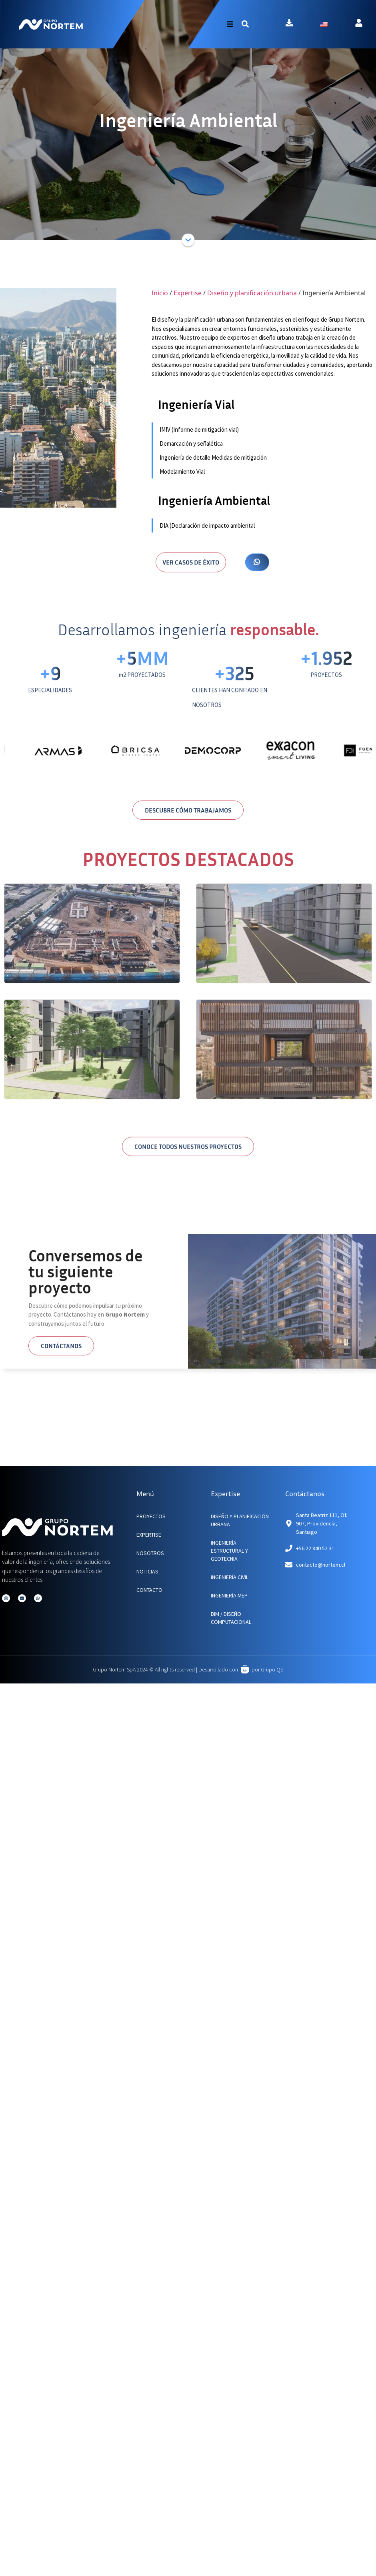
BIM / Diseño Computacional (231, 1617)
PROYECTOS (151, 1516)
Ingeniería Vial (196, 404)
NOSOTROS (150, 1553)
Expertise (188, 292)
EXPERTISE (148, 1534)
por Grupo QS (267, 1669)
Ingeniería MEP (229, 1595)
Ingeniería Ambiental (214, 500)
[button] (245, 24)
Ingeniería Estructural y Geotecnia (229, 1550)
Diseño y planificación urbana (252, 292)
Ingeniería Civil (229, 1577)
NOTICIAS (147, 1571)
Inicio (160, 292)
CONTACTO (149, 1589)
